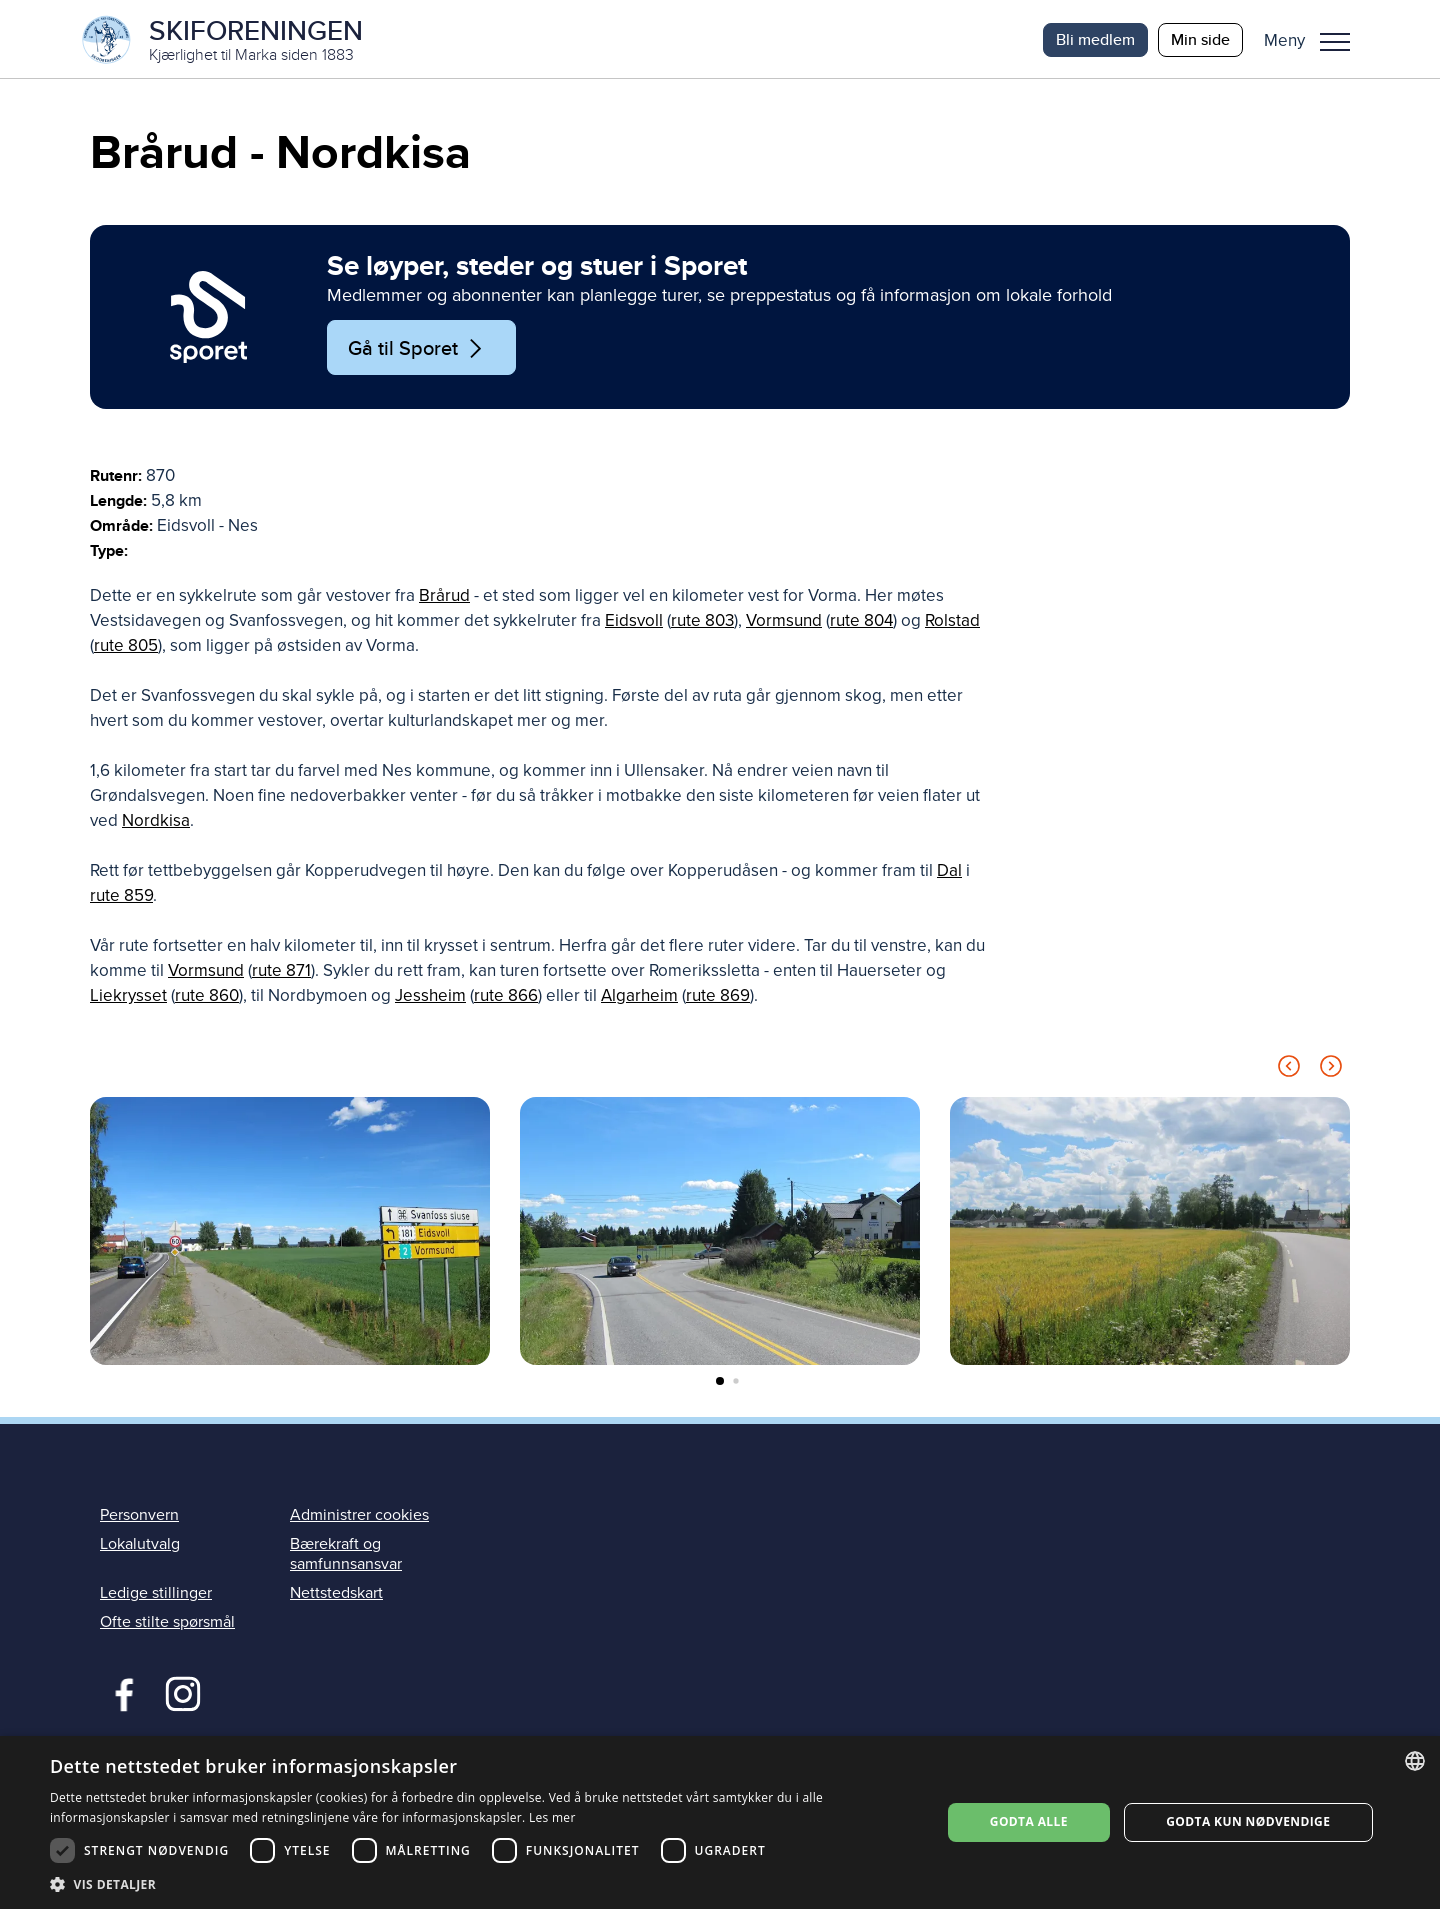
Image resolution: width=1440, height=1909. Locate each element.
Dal (949, 873)
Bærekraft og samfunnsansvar (346, 1556)
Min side (1200, 39)
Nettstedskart (336, 1595)
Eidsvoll (634, 623)
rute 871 (281, 973)
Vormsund (784, 623)
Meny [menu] (1335, 42)
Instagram (182, 1694)
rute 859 (121, 898)
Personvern (139, 1517)
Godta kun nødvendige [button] (1248, 1821)
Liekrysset (128, 998)
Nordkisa (156, 823)
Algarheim (639, 998)
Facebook (119, 1694)
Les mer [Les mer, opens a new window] (552, 1817)
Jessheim (430, 998)
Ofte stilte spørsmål (167, 1624)
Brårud (444, 598)
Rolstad (952, 623)
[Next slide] (1331, 1072)
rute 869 (718, 998)
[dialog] (720, 1822)
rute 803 (702, 623)
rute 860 (207, 998)
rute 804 (861, 623)
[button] (1314, 40)
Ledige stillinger (156, 1595)
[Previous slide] (1289, 1072)
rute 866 (506, 998)
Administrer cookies (359, 1517)
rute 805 (126, 648)
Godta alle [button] (1029, 1821)
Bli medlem (1095, 39)
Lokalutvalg (140, 1547)
